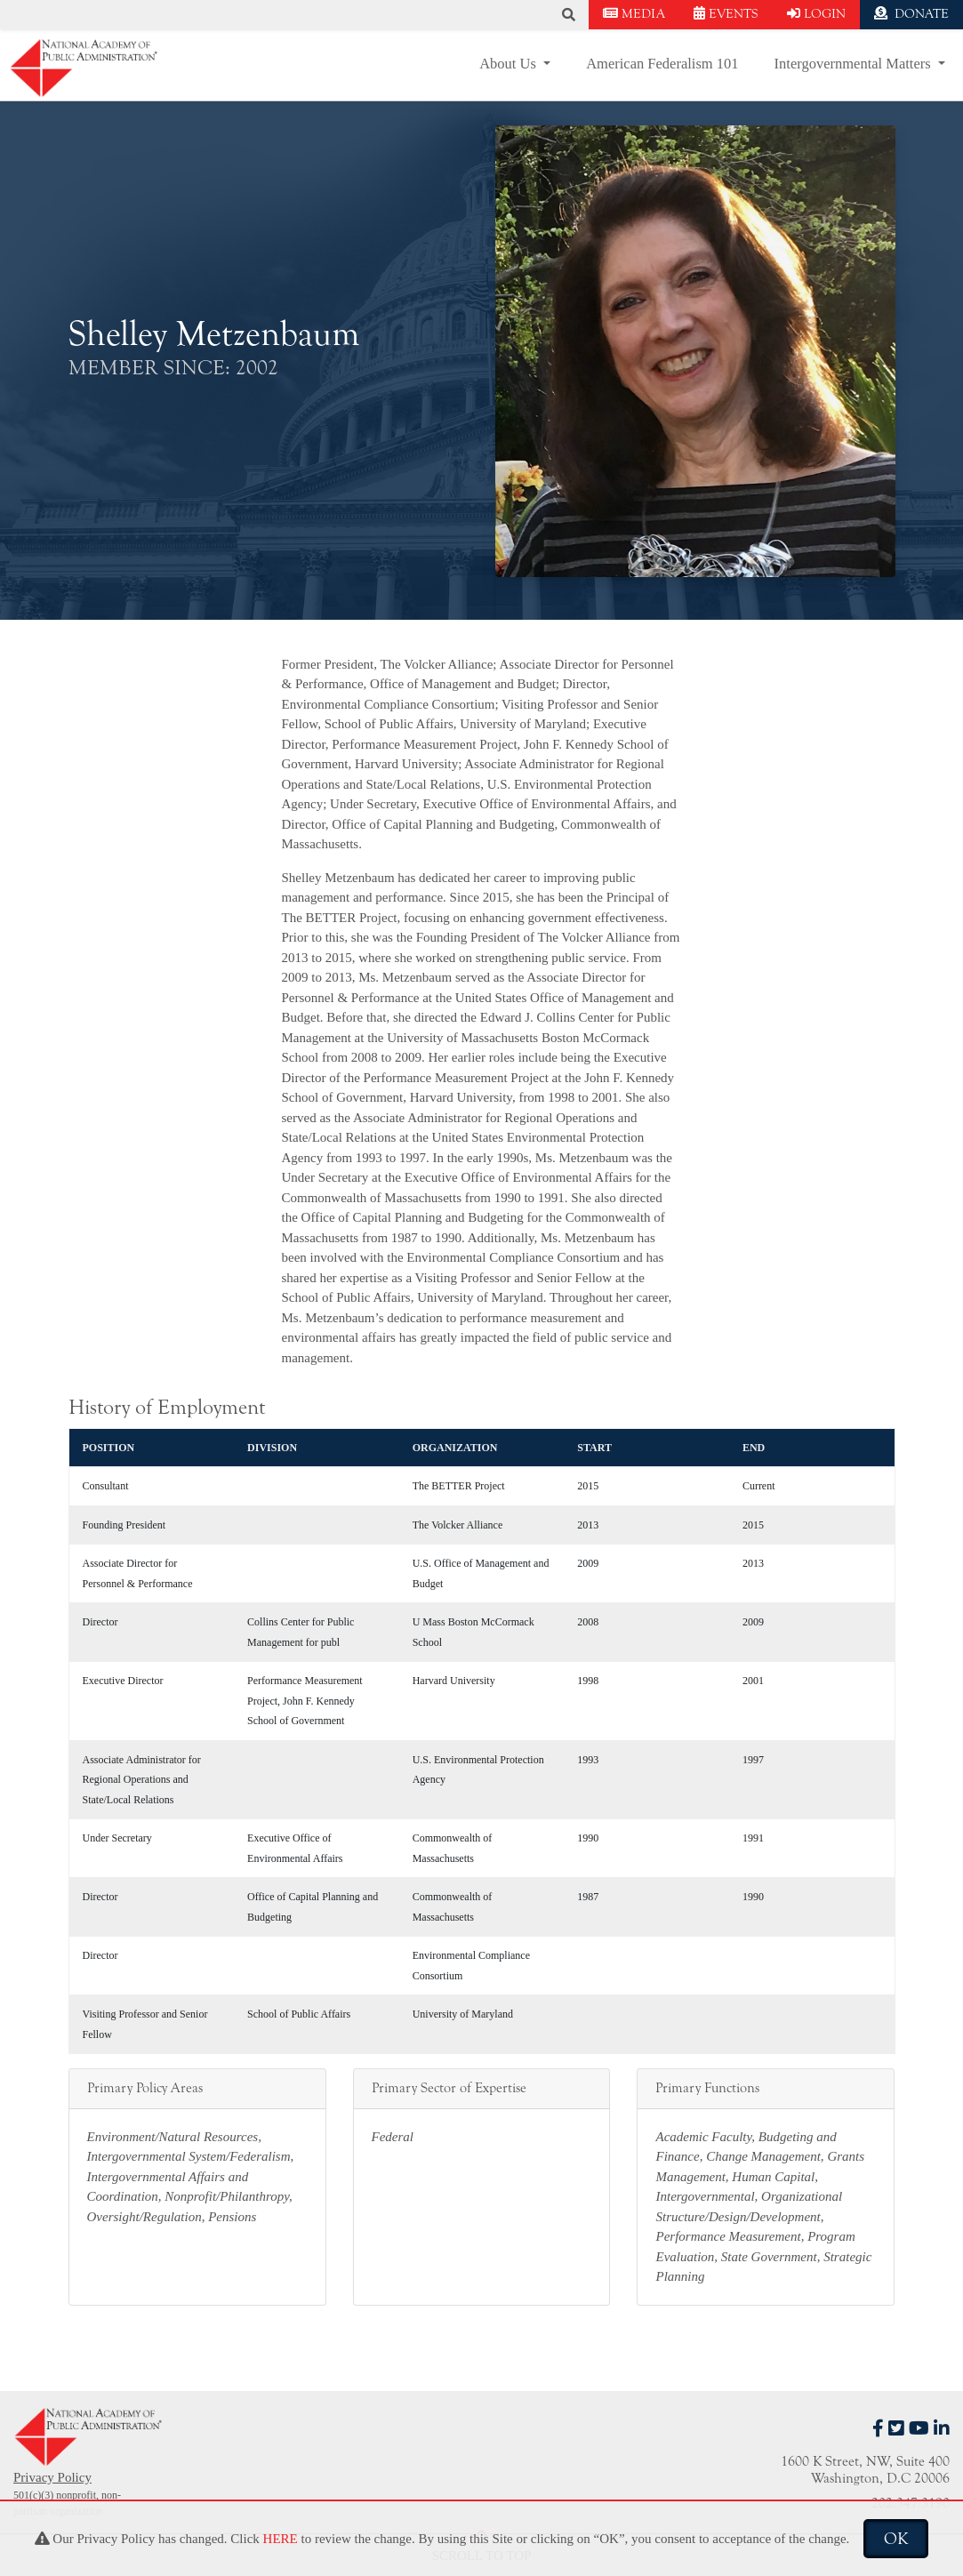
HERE (280, 2539)
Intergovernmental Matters (854, 63)
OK (896, 2538)
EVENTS (726, 13)
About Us (509, 63)
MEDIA (634, 13)
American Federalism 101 (662, 63)
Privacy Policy (52, 2477)
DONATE (911, 13)
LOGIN (816, 13)
